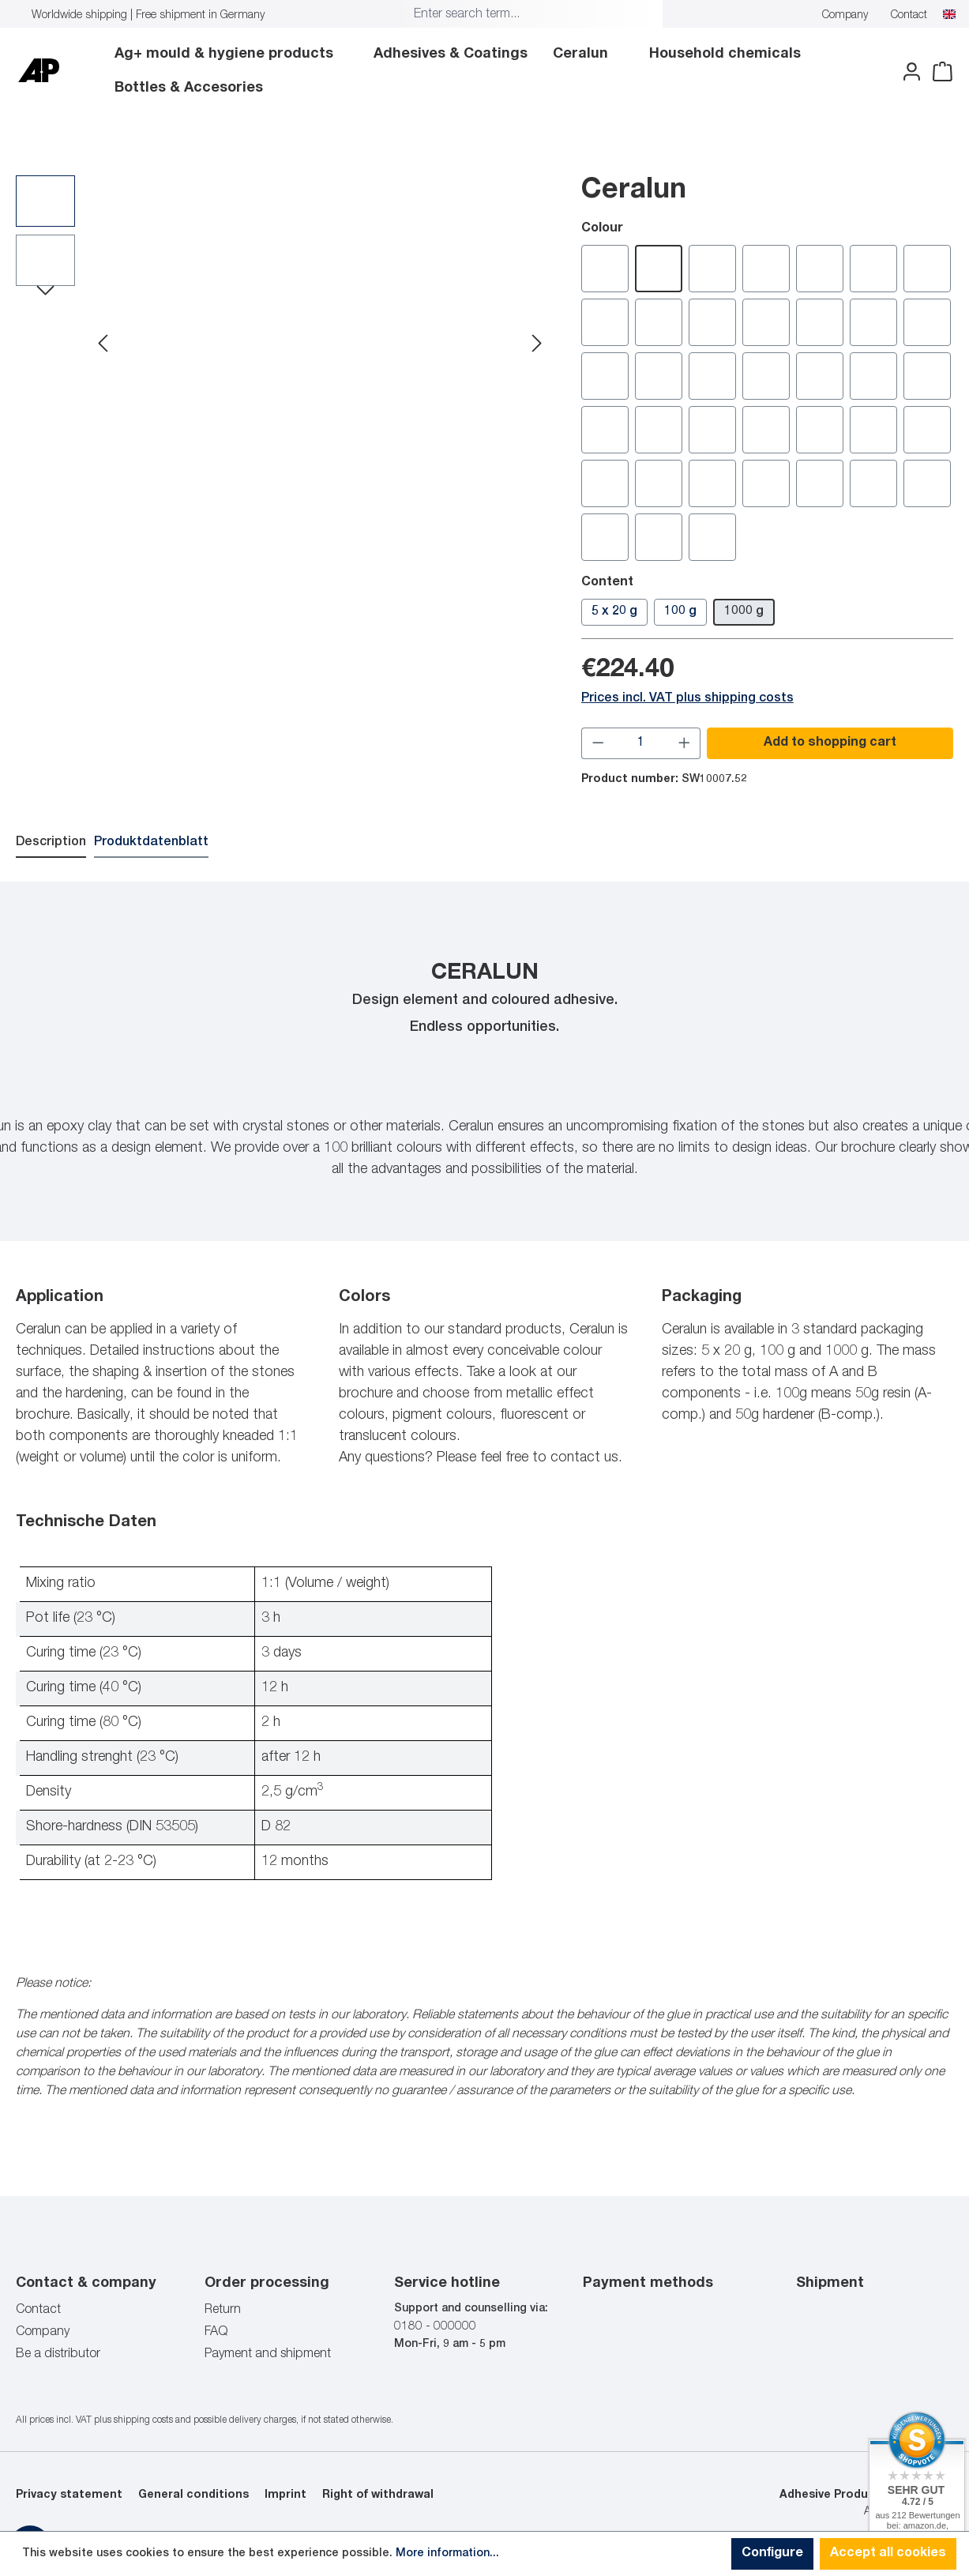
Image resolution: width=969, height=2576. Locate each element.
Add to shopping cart (830, 742)
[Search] (645, 15)
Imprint (285, 2494)
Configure (772, 2554)
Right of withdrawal (378, 2494)
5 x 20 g (614, 611)
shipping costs (143, 2419)
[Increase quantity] (684, 742)
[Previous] (103, 344)
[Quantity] (641, 742)
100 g (680, 611)
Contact (909, 15)
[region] (282, 344)
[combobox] (518, 15)
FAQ (216, 2332)
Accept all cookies (888, 2554)
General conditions (193, 2494)
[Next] (537, 344)
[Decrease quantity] (597, 742)
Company (845, 15)
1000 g (744, 611)
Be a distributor (58, 2354)
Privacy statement (69, 2494)
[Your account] (907, 72)
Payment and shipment (268, 2354)
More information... (447, 2553)
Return (223, 2309)
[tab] (51, 843)
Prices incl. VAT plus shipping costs (687, 698)
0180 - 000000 (435, 2326)
